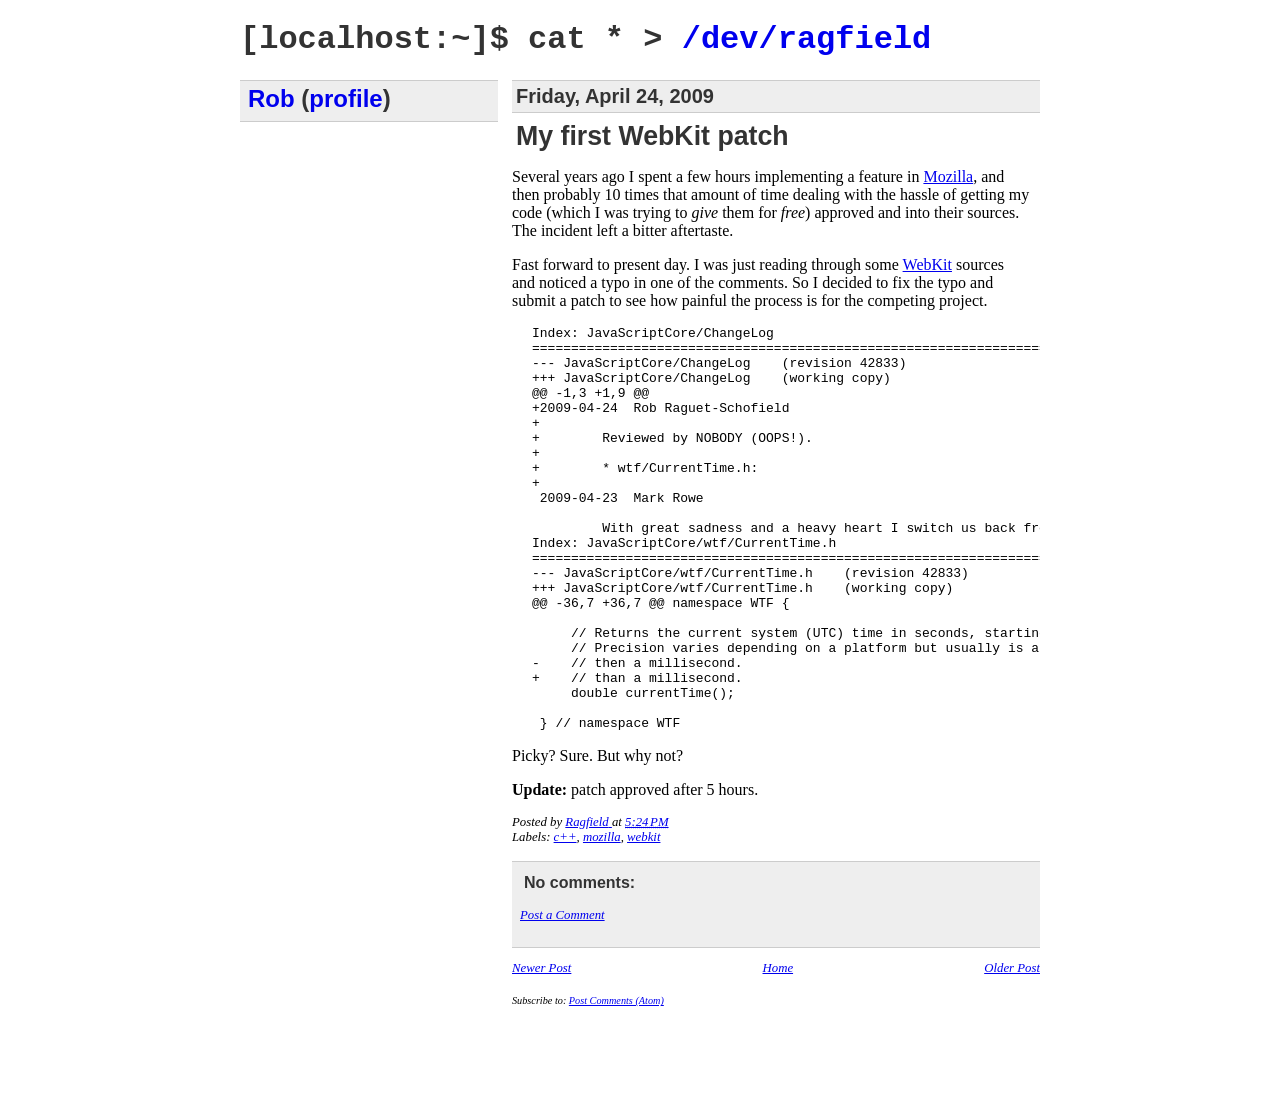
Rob (271, 98)
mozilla (602, 918)
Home (778, 1049)
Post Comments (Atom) (616, 1081)
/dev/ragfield (807, 39)
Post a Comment (562, 996)
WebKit (927, 264)
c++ (565, 918)
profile (345, 98)
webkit (643, 918)
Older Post (1012, 1049)
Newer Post (541, 1049)
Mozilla (948, 176)
